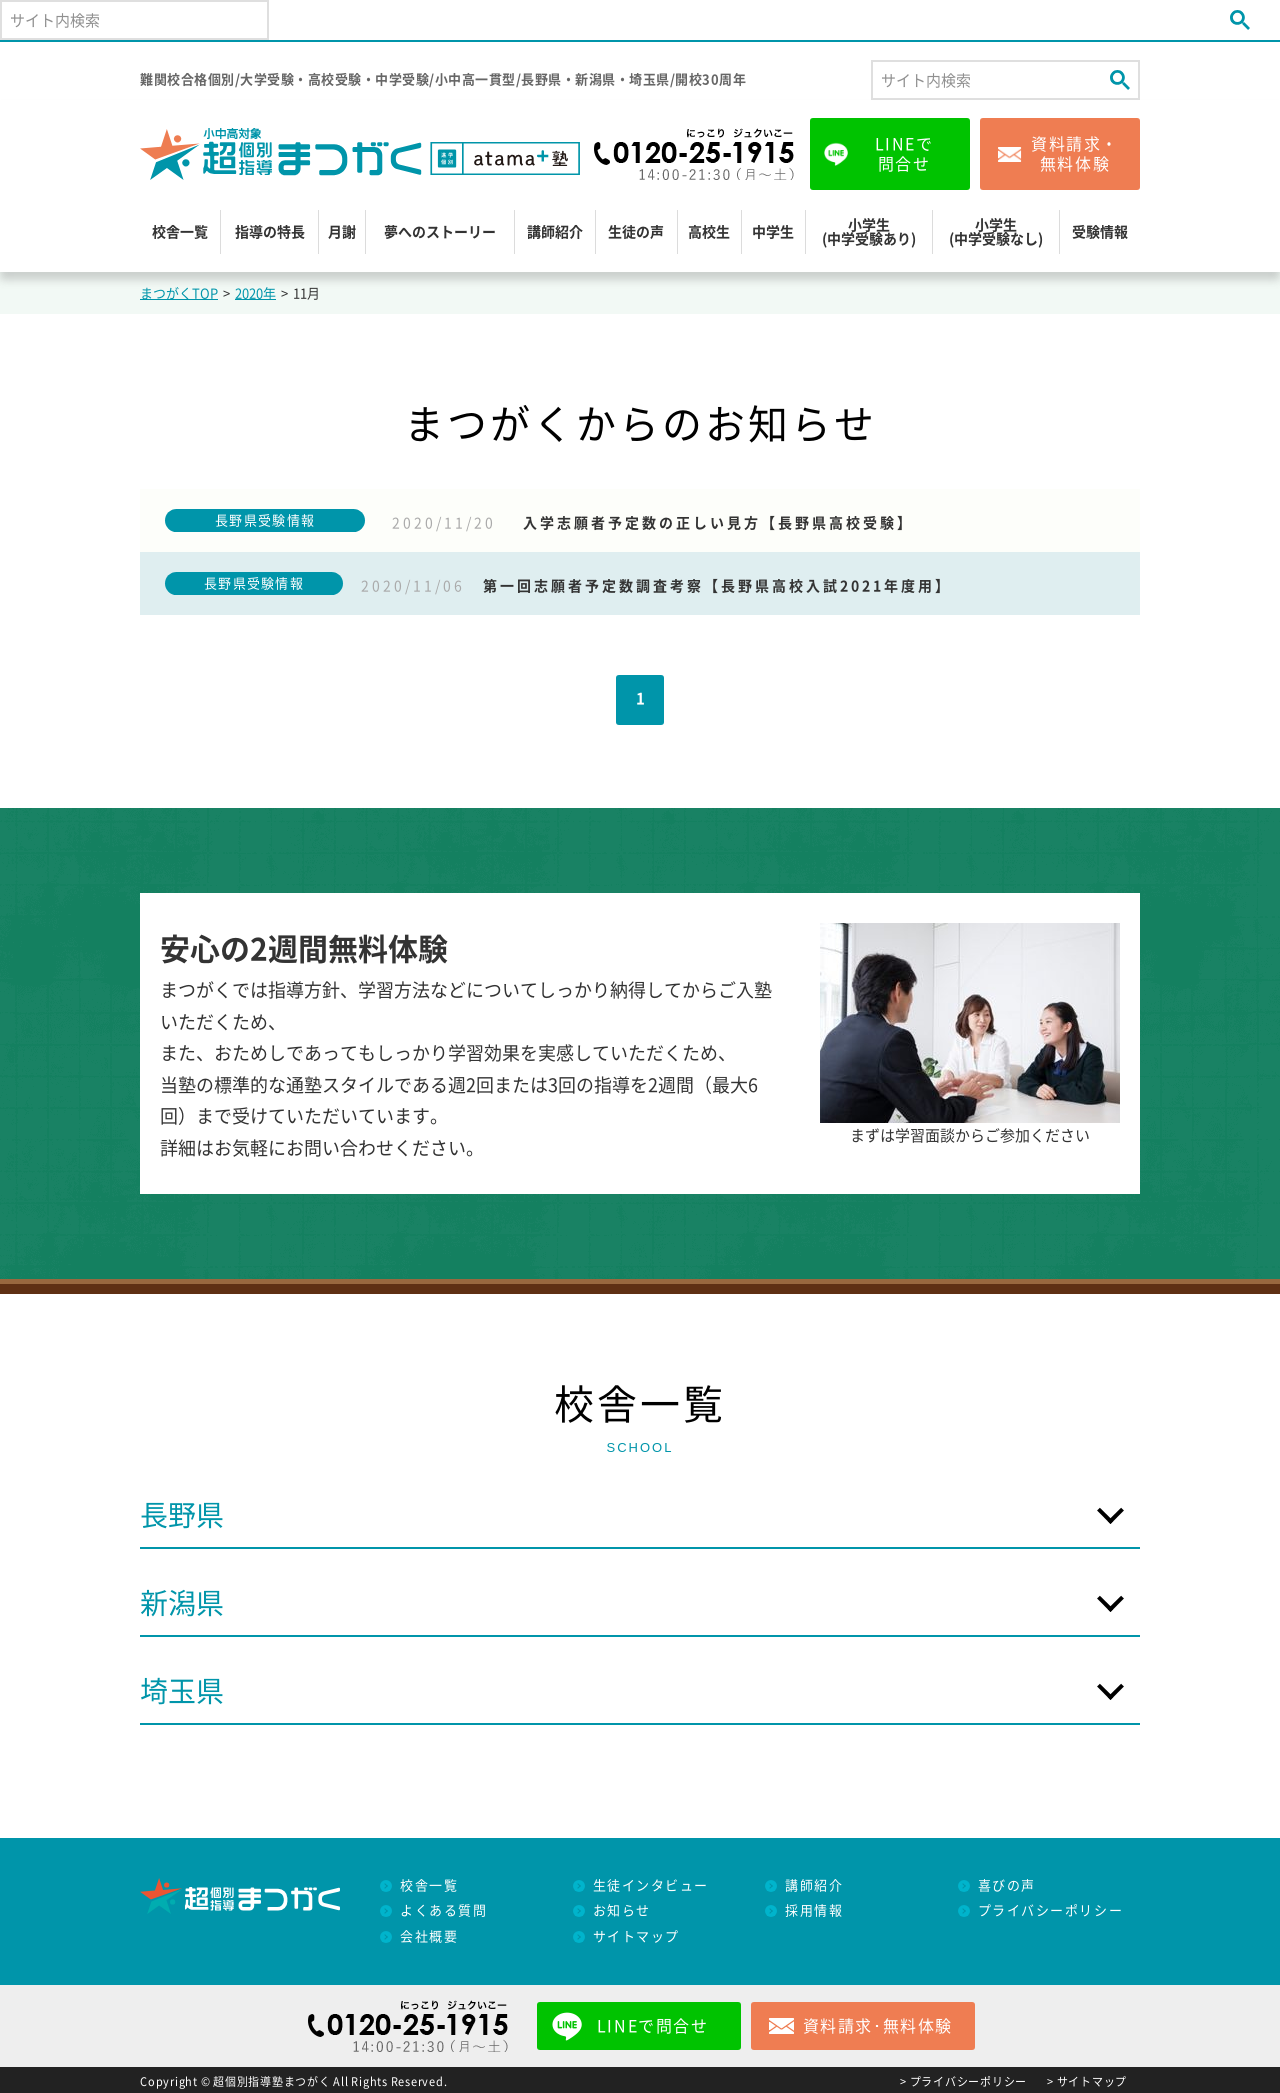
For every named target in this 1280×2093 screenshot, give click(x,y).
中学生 (773, 232)
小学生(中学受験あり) (869, 232)
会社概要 (429, 1936)
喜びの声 (1007, 1885)
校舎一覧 (180, 232)
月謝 (342, 232)
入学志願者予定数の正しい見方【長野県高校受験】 (718, 523)
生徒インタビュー (651, 1885)
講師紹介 (555, 232)
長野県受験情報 (265, 520)
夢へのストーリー (440, 232)
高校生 (709, 232)
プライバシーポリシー (1051, 1910)
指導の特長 (270, 232)
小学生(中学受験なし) (996, 232)
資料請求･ (878, 2026)
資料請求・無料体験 (1075, 154)
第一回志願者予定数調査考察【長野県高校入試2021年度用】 (717, 586)
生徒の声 (636, 232)
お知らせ (622, 1910)
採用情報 (814, 1910)
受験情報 (1100, 232)
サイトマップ (636, 1936)
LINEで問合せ (904, 154)
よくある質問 (443, 1910)
